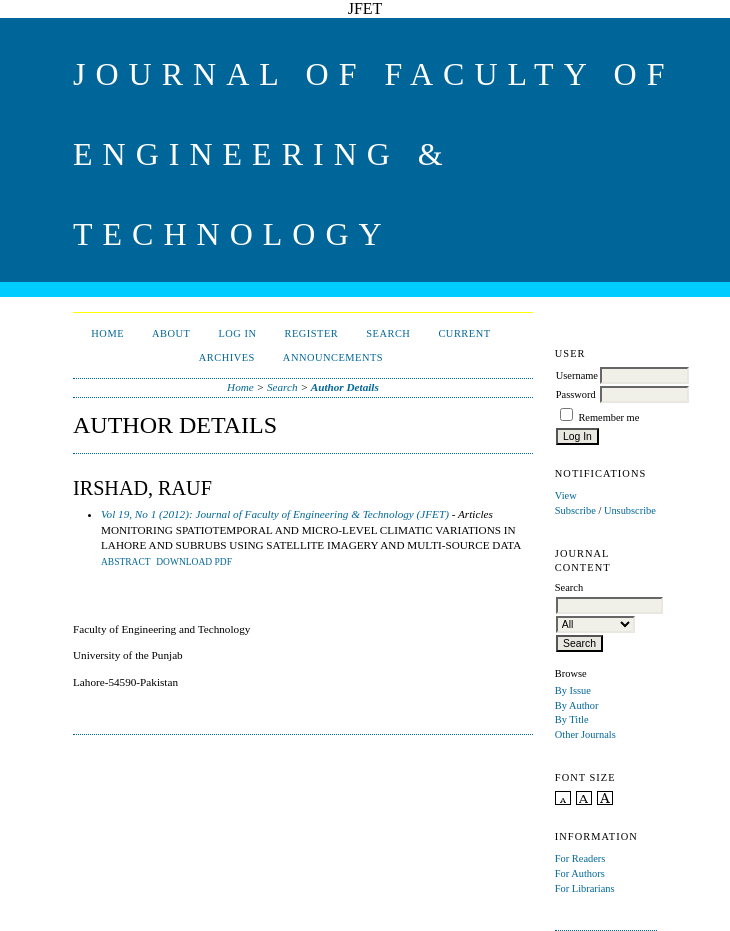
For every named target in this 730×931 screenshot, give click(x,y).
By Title (572, 719)
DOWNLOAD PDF (194, 562)
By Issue (573, 690)
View (566, 495)
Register (311, 333)
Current (464, 333)
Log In (237, 333)
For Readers (580, 858)
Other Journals (585, 734)
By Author (577, 705)
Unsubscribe (630, 510)
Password (576, 394)
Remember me (608, 417)
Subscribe (575, 510)
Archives (227, 357)
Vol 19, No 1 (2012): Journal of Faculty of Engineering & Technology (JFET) (275, 514)
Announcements (333, 357)
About (171, 333)
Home (107, 333)
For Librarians (585, 888)
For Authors (580, 873)
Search (388, 333)
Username (577, 375)
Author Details (345, 387)
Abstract (126, 562)
